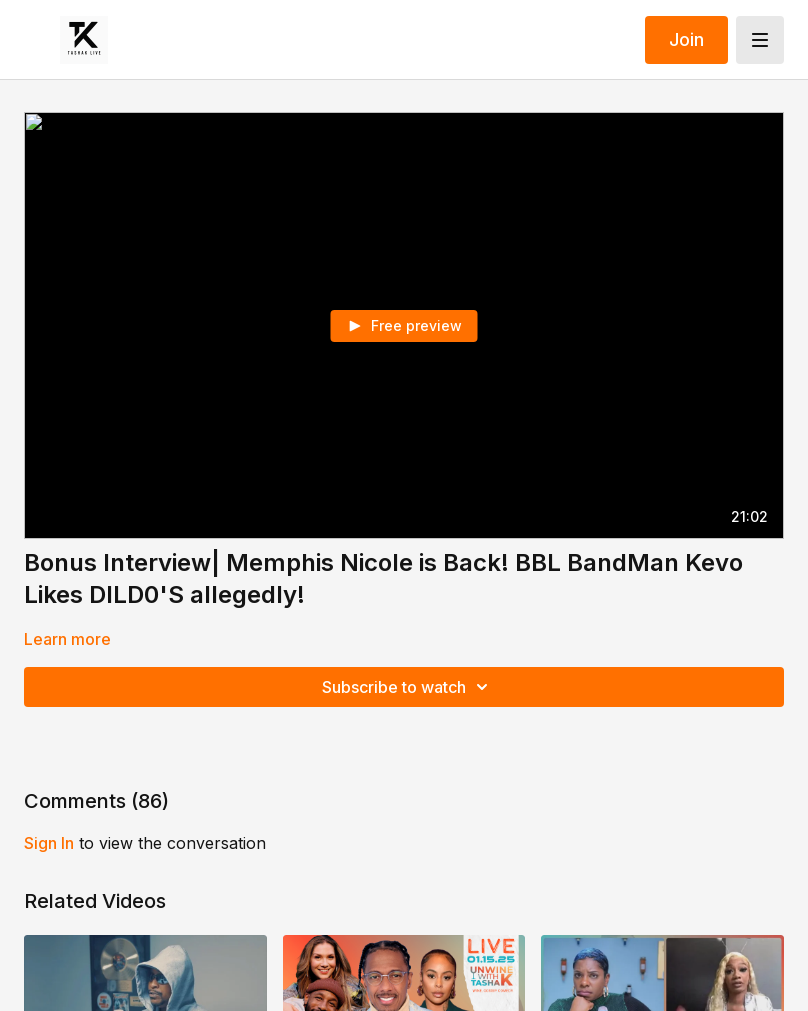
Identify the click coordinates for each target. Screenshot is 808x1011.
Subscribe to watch (408, 687)
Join (686, 39)
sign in (49, 843)
